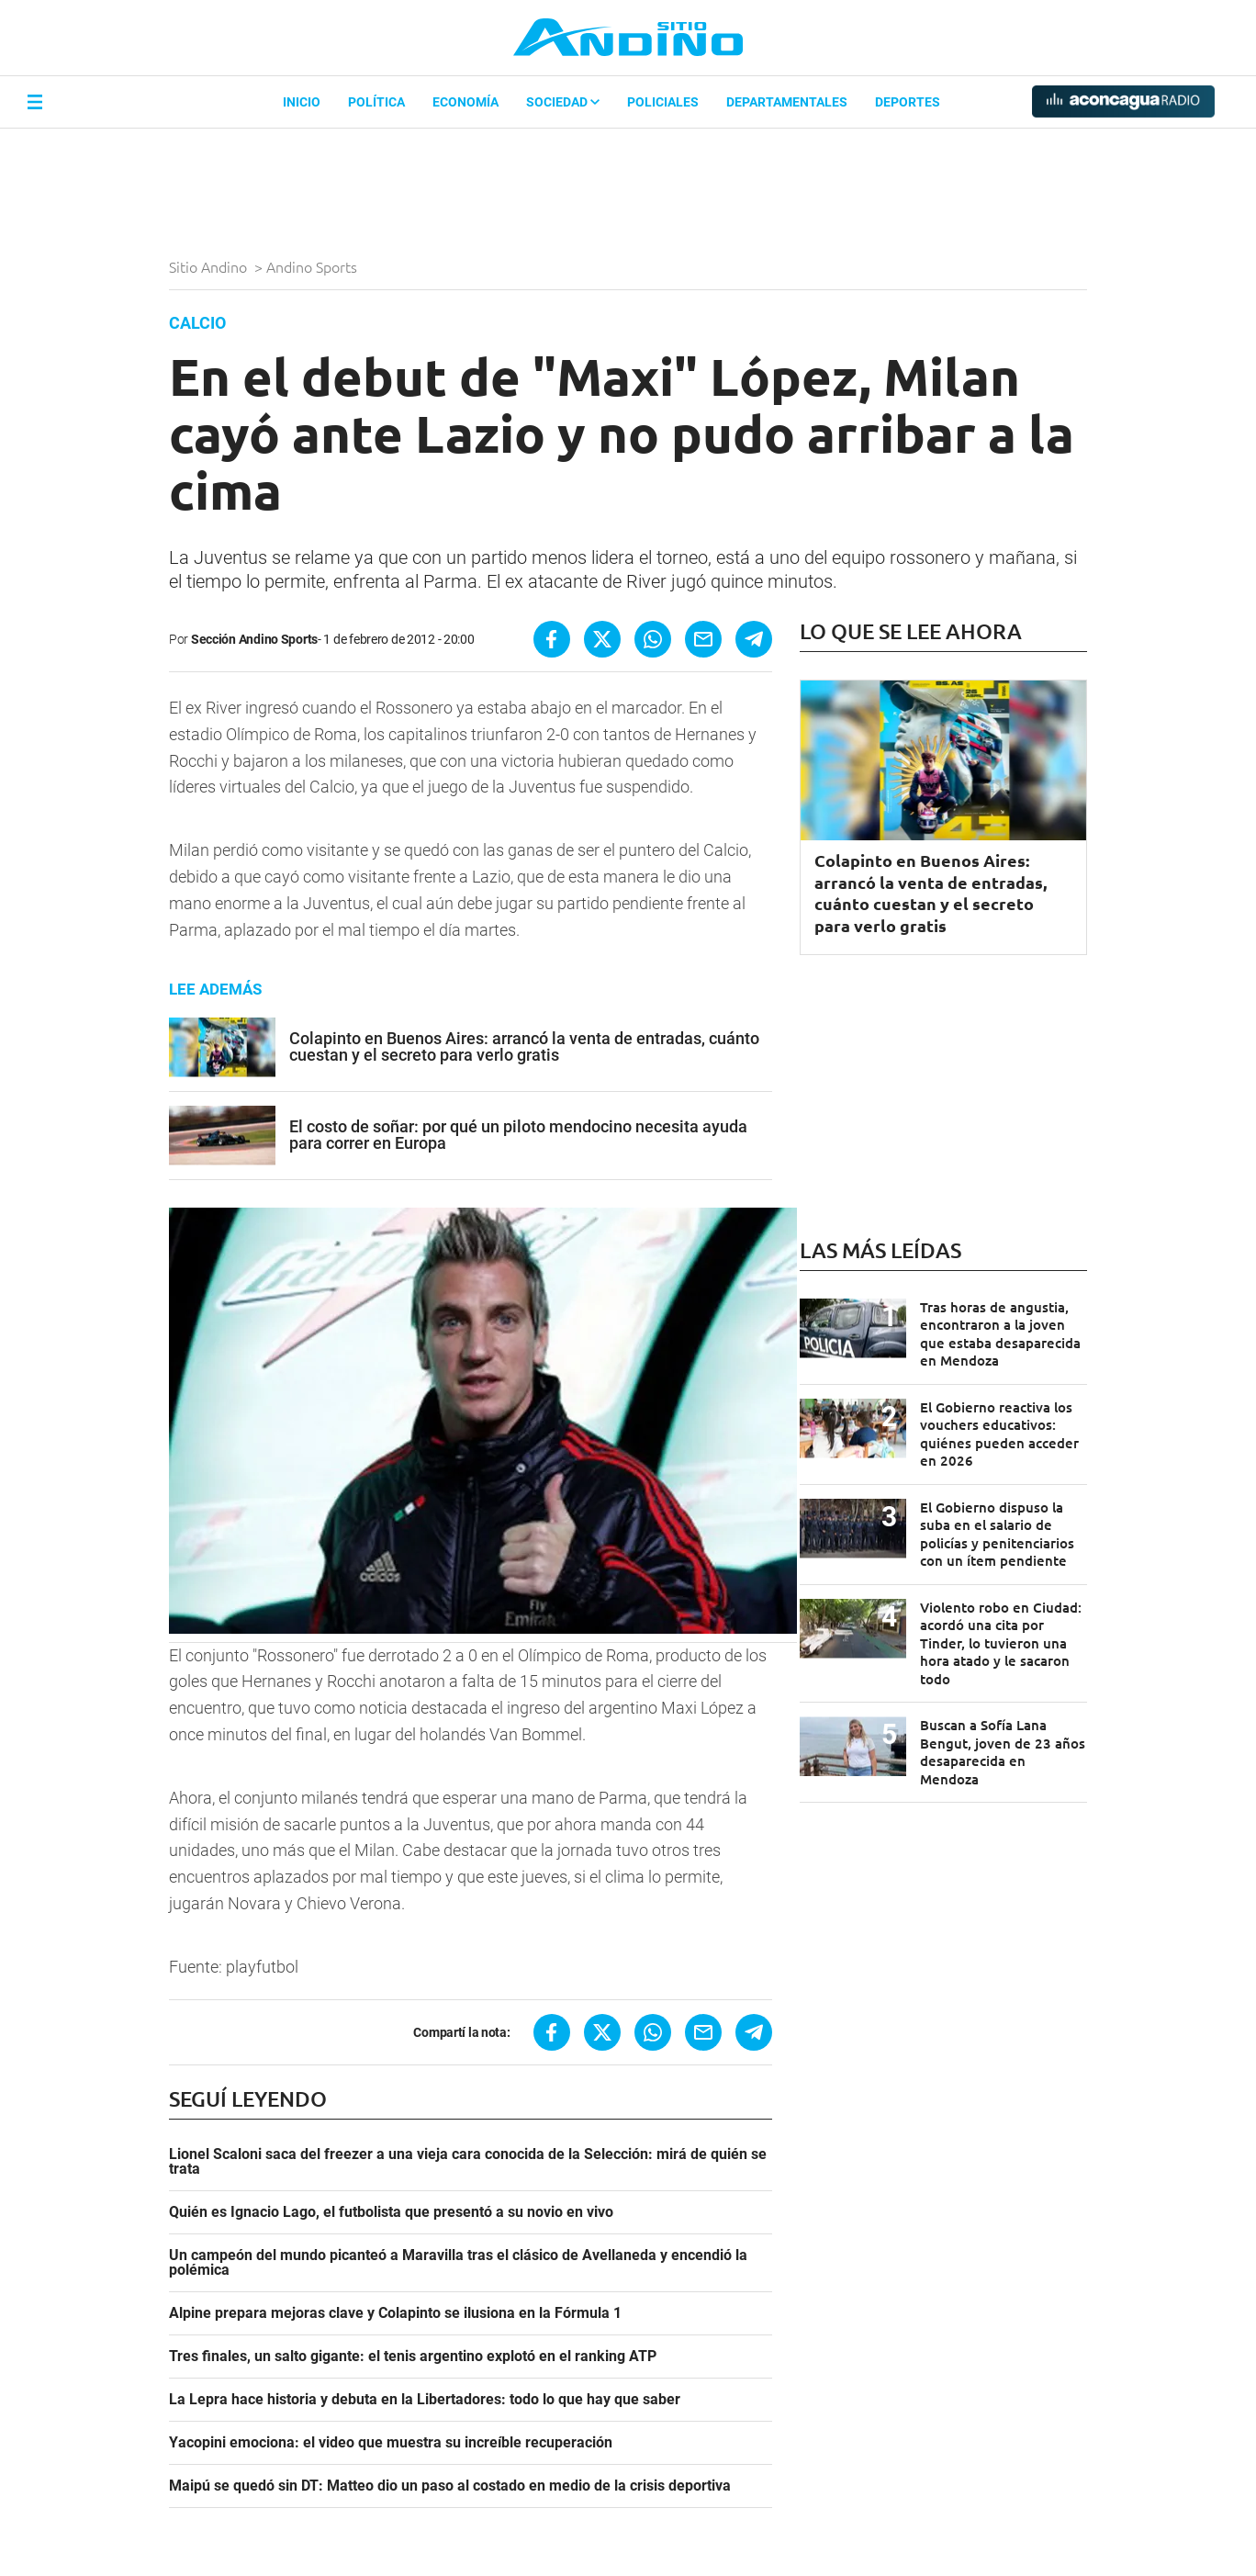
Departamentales (786, 102)
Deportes (907, 102)
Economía (465, 102)
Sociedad (563, 102)
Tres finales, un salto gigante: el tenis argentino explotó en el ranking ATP (412, 2356)
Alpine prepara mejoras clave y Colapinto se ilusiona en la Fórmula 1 (395, 2313)
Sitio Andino (210, 266)
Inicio (301, 102)
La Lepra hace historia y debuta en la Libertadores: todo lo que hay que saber (424, 2399)
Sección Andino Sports (254, 639)
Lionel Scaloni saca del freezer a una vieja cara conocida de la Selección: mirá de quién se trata (468, 2162)
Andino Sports (313, 266)
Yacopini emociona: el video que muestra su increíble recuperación (390, 2442)
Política (376, 102)
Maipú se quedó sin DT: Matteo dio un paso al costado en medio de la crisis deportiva (450, 2486)
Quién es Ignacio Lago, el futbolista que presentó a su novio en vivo (391, 2212)
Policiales (663, 102)
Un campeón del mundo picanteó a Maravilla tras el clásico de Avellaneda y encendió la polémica (458, 2263)
